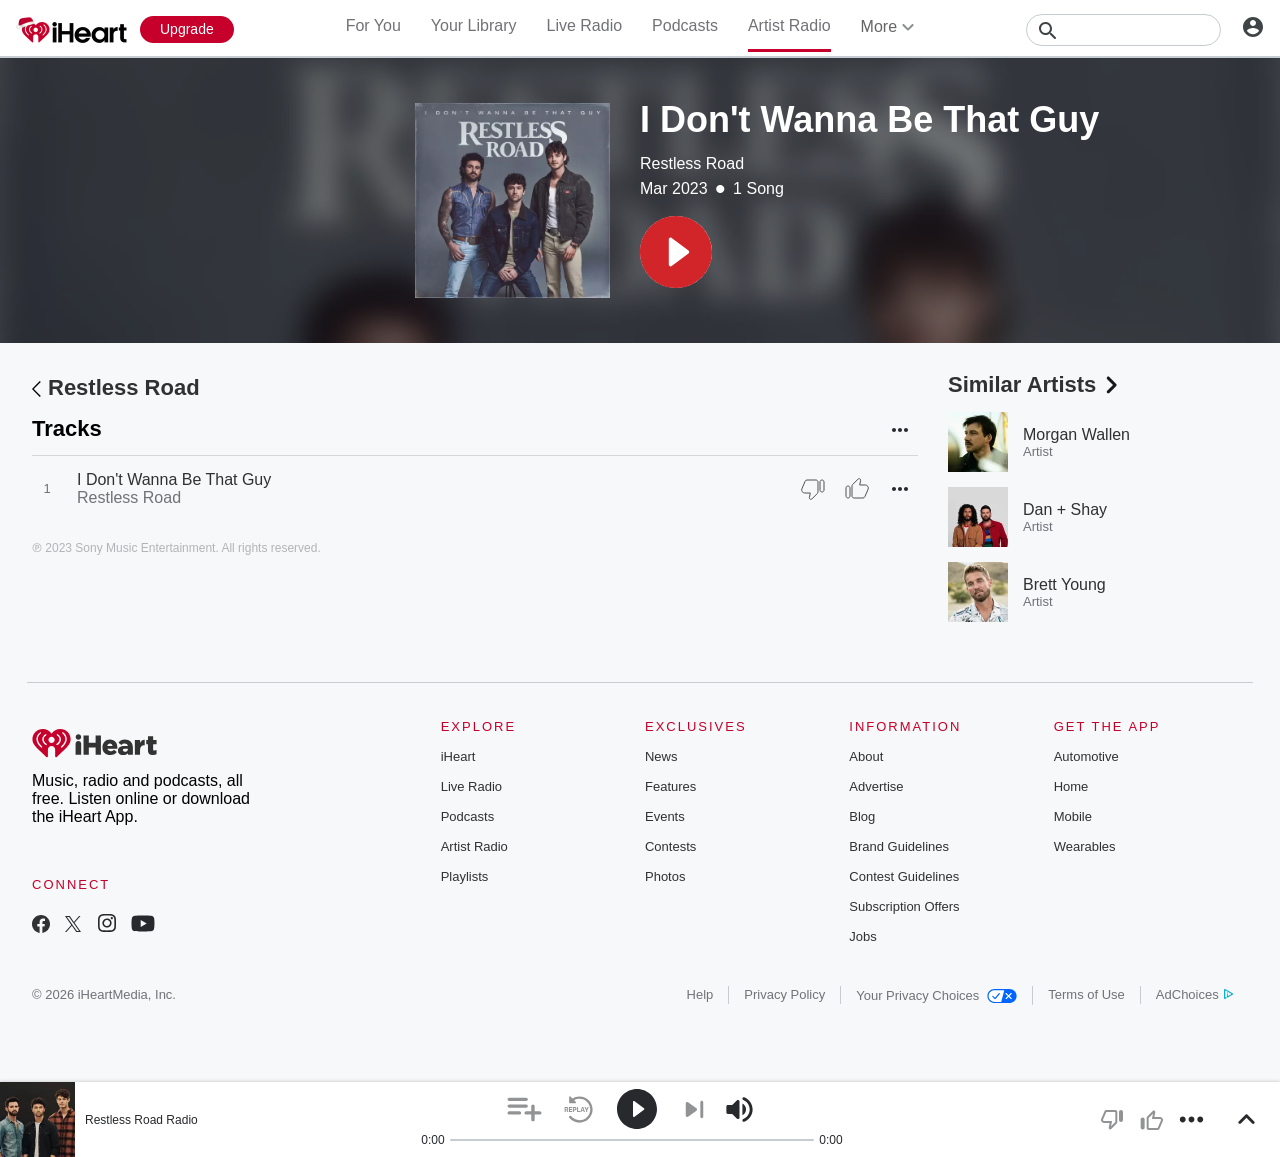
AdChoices (1194, 994)
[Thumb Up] (857, 489)
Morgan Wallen (1076, 434)
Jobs (862, 936)
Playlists (465, 876)
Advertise (876, 786)
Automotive (1086, 756)
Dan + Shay (1065, 509)
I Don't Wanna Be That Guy (174, 479)
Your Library (474, 25)
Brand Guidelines (899, 846)
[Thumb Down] (813, 489)
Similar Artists (1035, 384)
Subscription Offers (904, 906)
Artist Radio (789, 25)
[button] (676, 252)
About (866, 756)
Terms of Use (1086, 994)
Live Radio (584, 25)
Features (670, 786)
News (661, 756)
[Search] (1123, 30)
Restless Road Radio (141, 1120)
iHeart (458, 756)
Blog (862, 816)
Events (665, 816)
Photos (665, 876)
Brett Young (1064, 584)
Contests (670, 846)
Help (700, 994)
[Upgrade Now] (187, 29)
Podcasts (685, 25)
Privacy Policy (784, 994)
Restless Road (692, 163)
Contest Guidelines (904, 876)
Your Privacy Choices (936, 995)
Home (1071, 786)
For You (373, 25)
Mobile (1073, 816)
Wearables (1085, 846)
